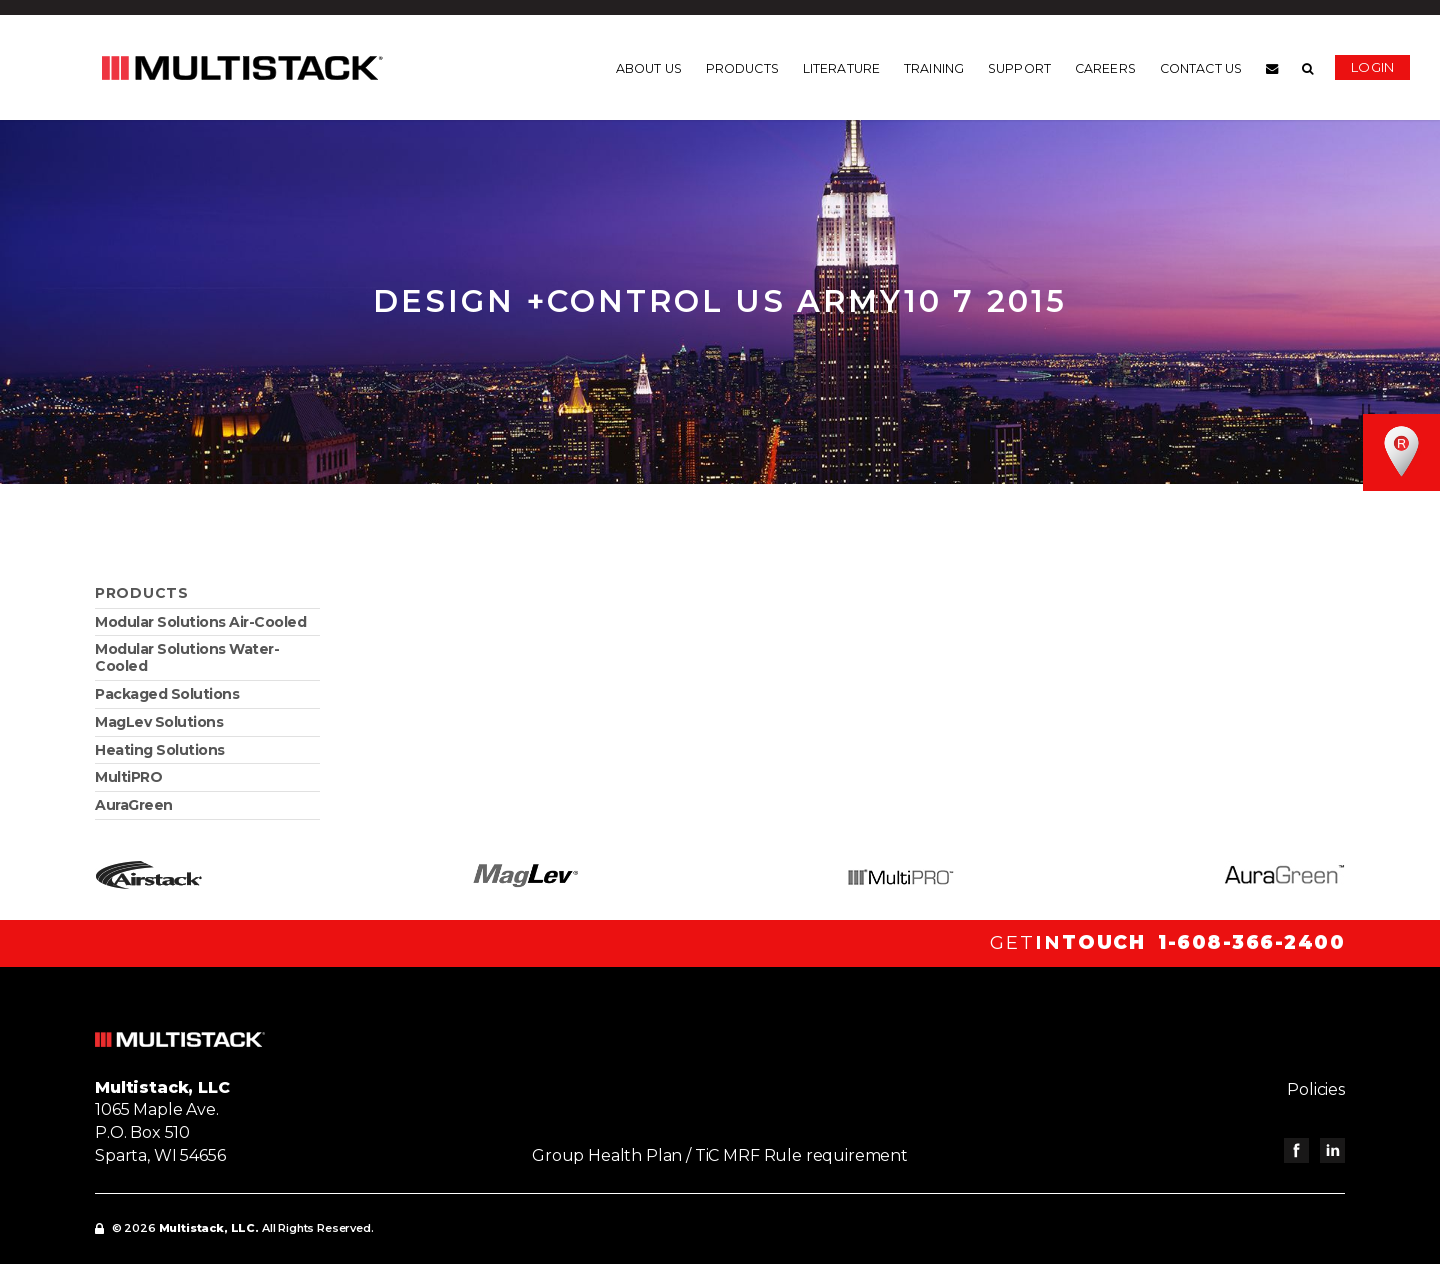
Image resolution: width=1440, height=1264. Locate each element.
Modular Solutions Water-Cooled (187, 657)
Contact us (1201, 69)
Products (742, 69)
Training (934, 69)
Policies (1316, 1089)
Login (1372, 67)
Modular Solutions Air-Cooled (200, 622)
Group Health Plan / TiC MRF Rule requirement (720, 1155)
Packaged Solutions (167, 694)
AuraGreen (134, 805)
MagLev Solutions (159, 722)
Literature (841, 69)
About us (649, 69)
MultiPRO (128, 777)
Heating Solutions (160, 750)
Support (1019, 69)
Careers (1105, 69)
